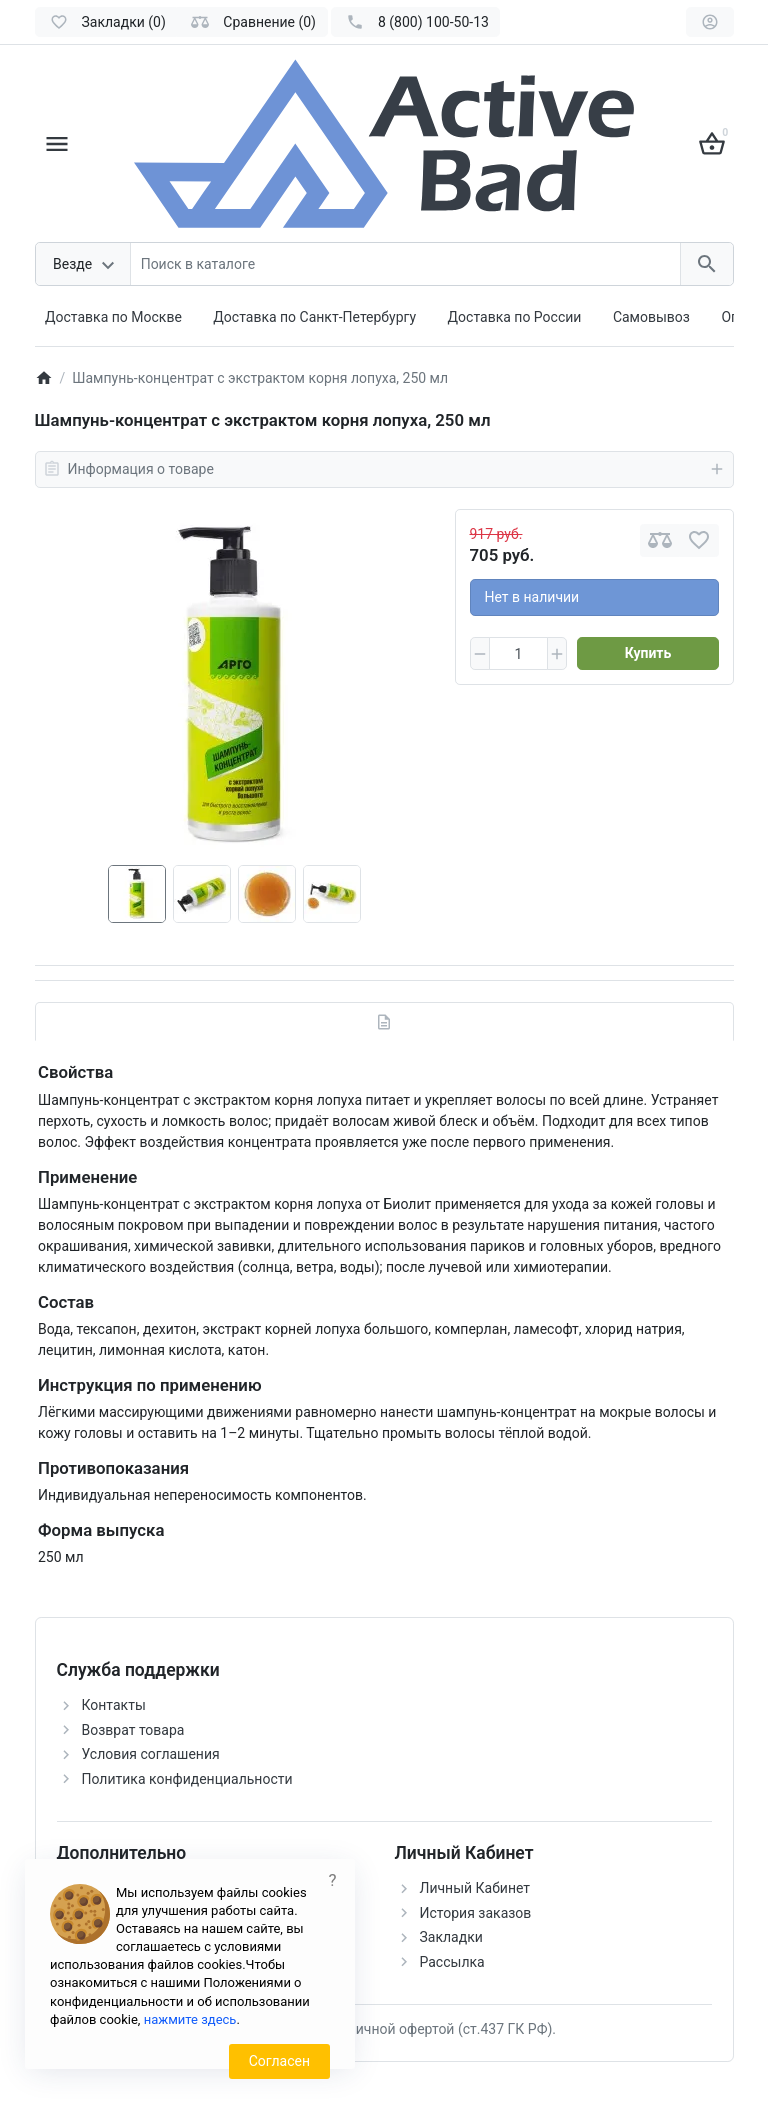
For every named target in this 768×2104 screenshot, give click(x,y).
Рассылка (452, 1962)
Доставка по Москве (113, 317)
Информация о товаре (384, 469)
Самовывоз (651, 317)
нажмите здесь (190, 2019)
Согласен (279, 2061)
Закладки (451, 1937)
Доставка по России (515, 317)
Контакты (114, 1705)
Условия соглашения (151, 1754)
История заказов (476, 1913)
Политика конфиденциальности (187, 1779)
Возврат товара (133, 1730)
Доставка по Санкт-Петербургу (314, 317)
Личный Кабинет (475, 1888)
